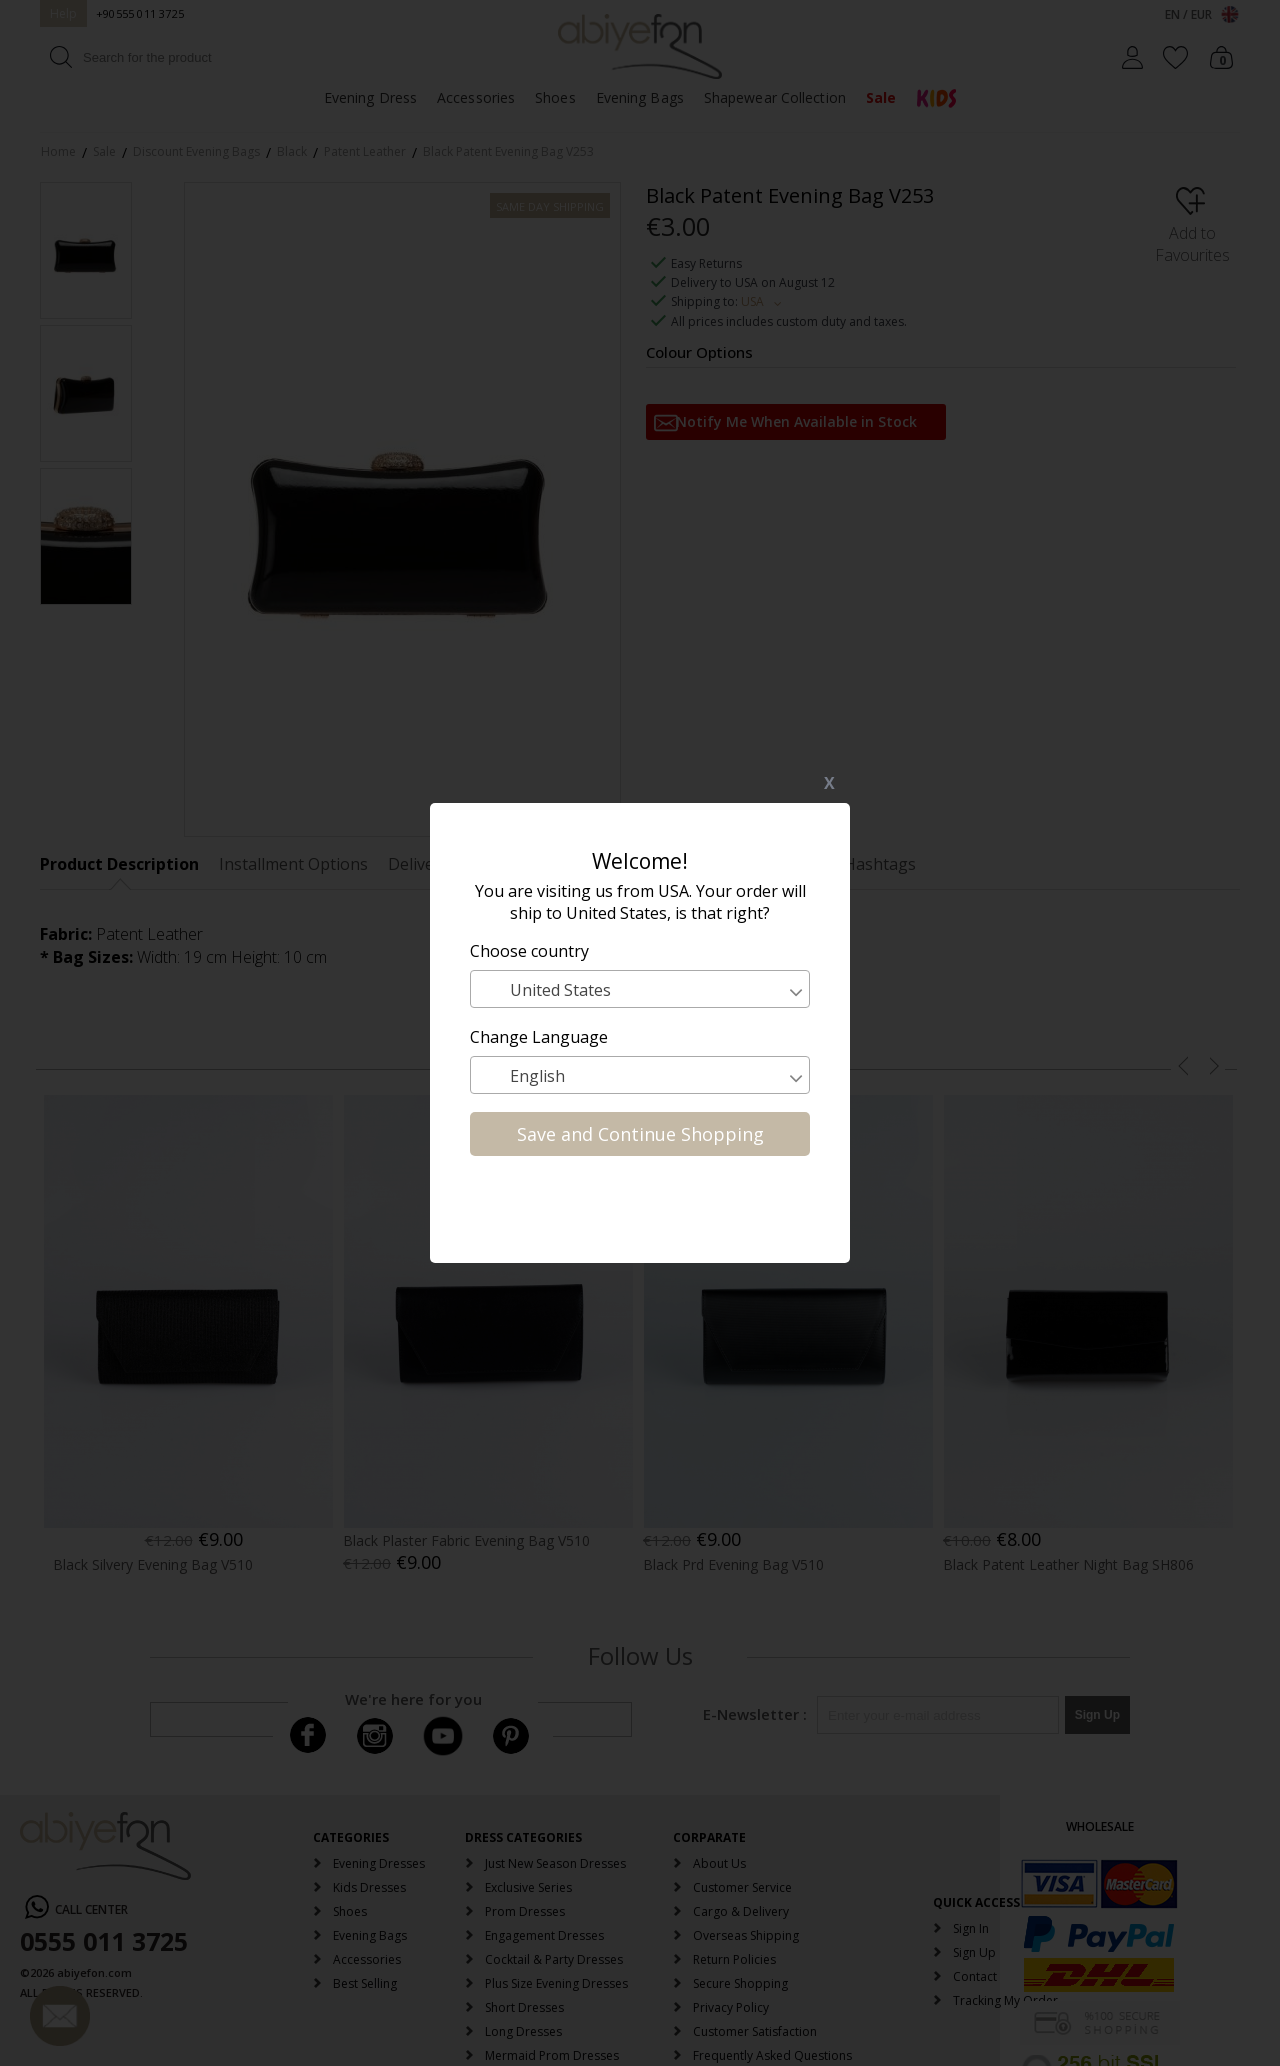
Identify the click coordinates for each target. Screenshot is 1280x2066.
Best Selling (365, 1983)
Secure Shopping (740, 1983)
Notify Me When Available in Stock (796, 421)
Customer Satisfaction (755, 2031)
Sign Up (974, 1952)
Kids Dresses (369, 1887)
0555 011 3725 (104, 1941)
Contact (975, 1976)
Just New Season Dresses (555, 1863)
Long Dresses (523, 2031)
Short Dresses (524, 2007)
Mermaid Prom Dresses (552, 2055)
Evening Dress (370, 97)
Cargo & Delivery (741, 1911)
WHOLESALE (1100, 1826)
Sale (881, 97)
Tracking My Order (1005, 2000)
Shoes (555, 97)
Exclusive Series (528, 1887)
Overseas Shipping (746, 1935)
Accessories (476, 97)
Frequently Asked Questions (772, 2055)
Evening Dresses (379, 1863)
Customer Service (742, 1887)
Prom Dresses (525, 1911)
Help (63, 13)
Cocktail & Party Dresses (554, 1959)
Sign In (971, 1928)
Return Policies (734, 1959)
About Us (719, 1863)
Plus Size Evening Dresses (556, 1983)
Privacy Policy (731, 2007)
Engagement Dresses (544, 1935)
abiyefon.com (94, 1972)
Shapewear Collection (775, 97)
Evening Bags (640, 97)
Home (58, 151)
